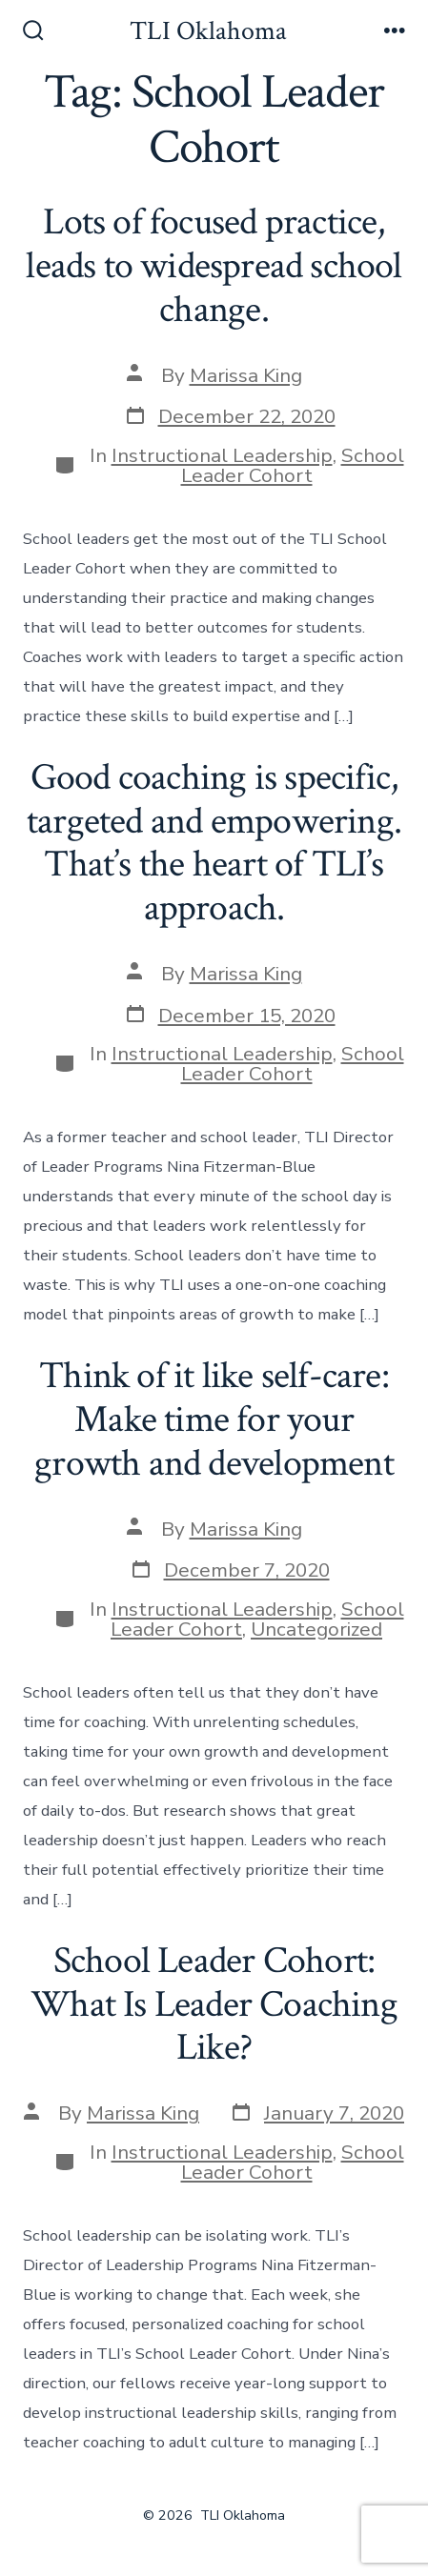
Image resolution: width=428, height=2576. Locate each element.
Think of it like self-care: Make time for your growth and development (214, 1419)
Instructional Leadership (222, 455)
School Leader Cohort (292, 465)
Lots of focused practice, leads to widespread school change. (213, 265)
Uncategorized (316, 1629)
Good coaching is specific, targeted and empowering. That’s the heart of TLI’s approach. (214, 843)
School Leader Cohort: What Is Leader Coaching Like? (214, 2004)
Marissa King (246, 375)
